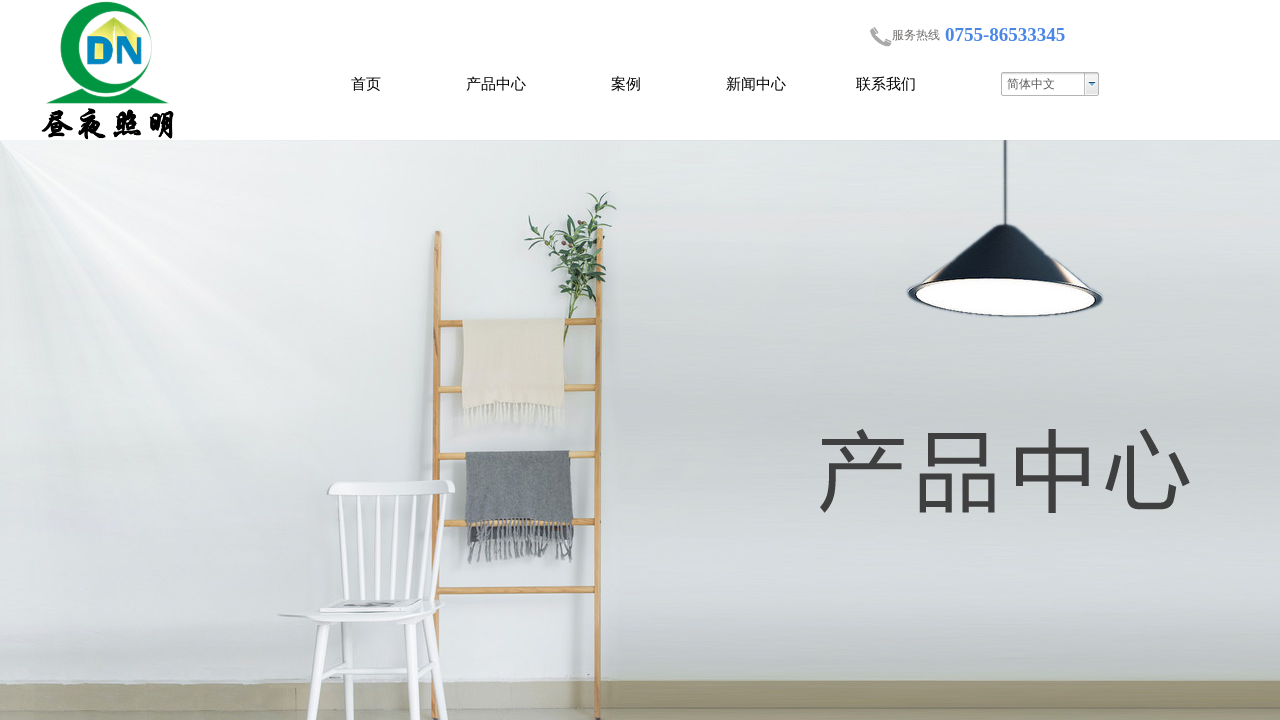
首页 (366, 84)
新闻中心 (756, 84)
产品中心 (496, 84)
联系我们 (886, 84)
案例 (626, 84)
